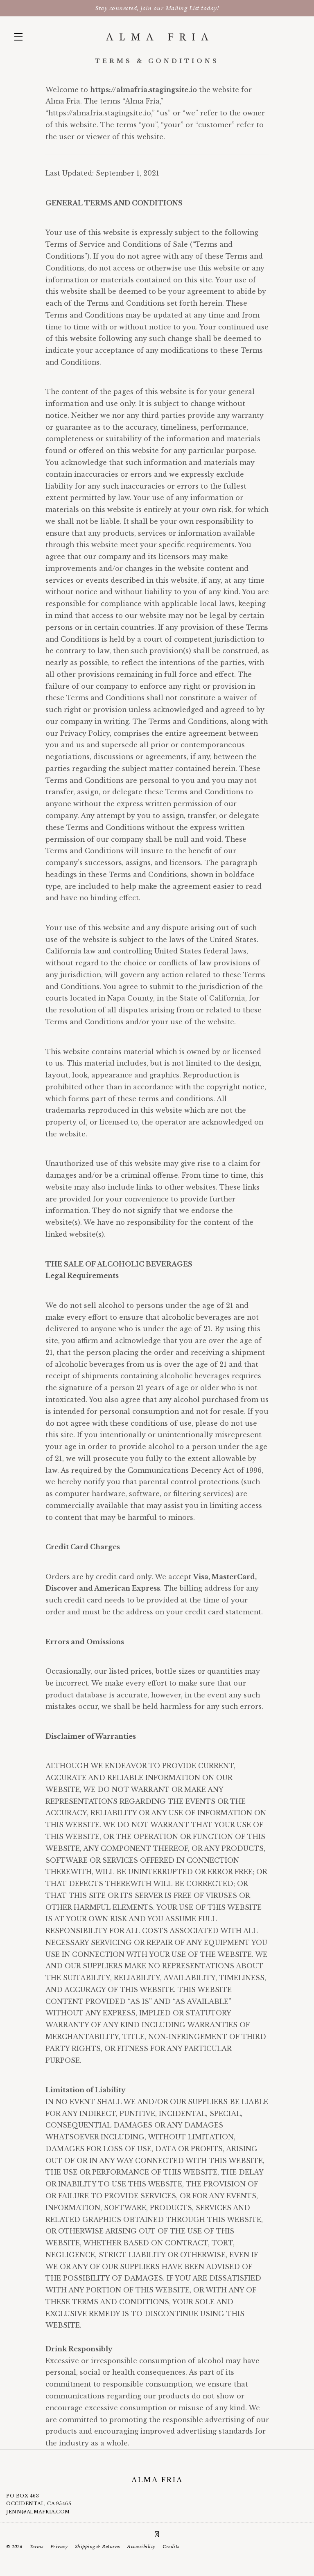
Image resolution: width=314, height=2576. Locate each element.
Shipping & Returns (97, 2546)
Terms (36, 2546)
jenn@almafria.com (38, 2512)
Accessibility (141, 2546)
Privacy (59, 2546)
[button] (20, 36)
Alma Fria (157, 36)
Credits (171, 2546)
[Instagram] (157, 2534)
